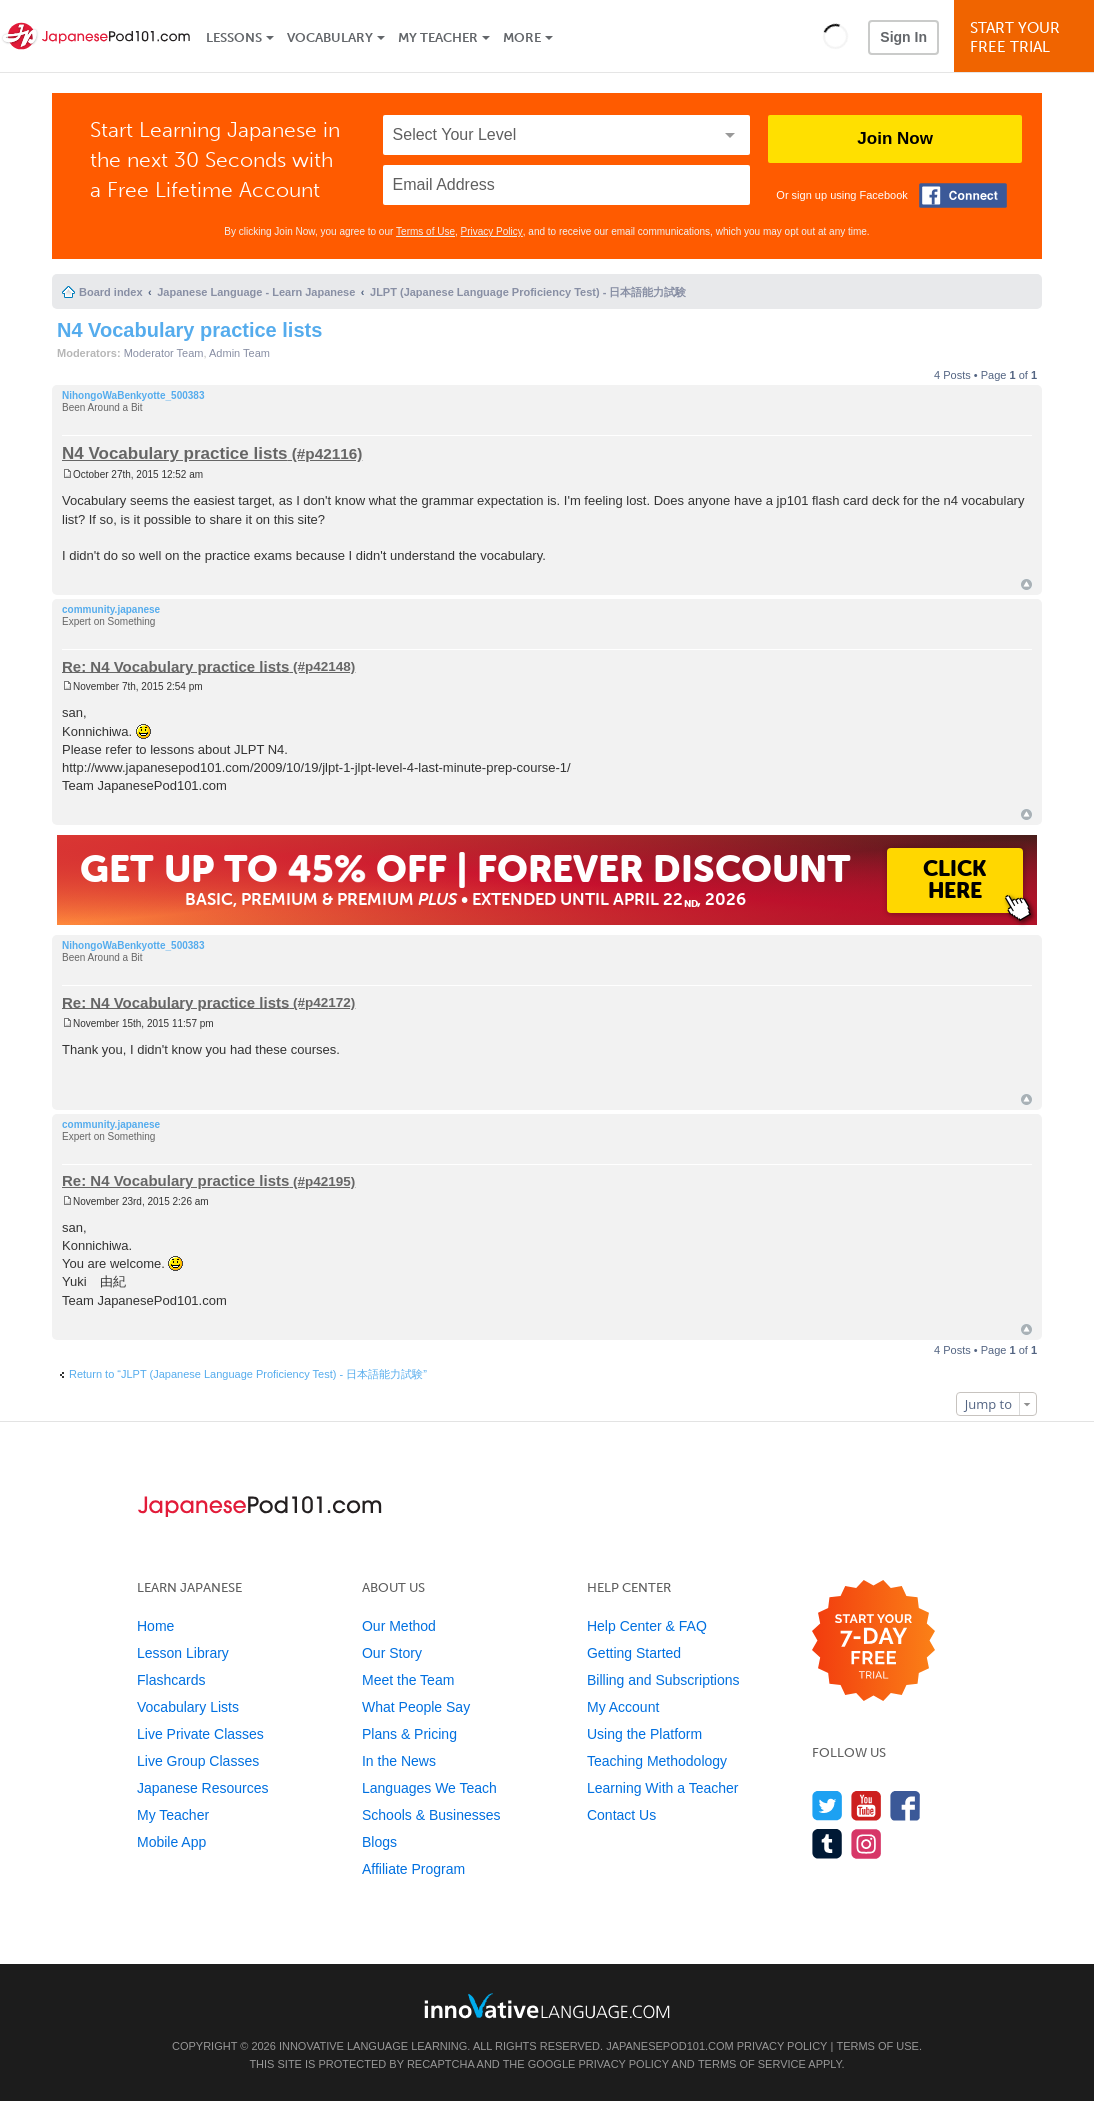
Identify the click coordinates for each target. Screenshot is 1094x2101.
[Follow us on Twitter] (827, 1805)
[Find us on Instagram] (866, 1843)
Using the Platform (644, 1734)
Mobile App (171, 1842)
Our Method (399, 1626)
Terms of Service (752, 2064)
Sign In (903, 37)
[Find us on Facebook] (905, 1805)
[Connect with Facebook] (963, 195)
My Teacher (438, 37)
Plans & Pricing (409, 1734)
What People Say (416, 1707)
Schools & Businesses (431, 1815)
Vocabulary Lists (188, 1707)
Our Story (392, 1653)
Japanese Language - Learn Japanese (256, 292)
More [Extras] (522, 37)
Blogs (379, 1842)
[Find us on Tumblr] (827, 1843)
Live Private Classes (200, 1734)
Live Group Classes (198, 1761)
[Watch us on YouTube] (866, 1805)
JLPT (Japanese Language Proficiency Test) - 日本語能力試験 (528, 292)
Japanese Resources (203, 1788)
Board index (111, 292)
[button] (835, 36)
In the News (399, 1761)
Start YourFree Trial (1027, 37)
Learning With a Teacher (663, 1788)
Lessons (234, 37)
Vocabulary (330, 37)
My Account (623, 1707)
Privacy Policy (492, 231)
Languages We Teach (429, 1788)
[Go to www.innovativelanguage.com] (547, 2005)
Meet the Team (408, 1680)
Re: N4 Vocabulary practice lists (175, 665)
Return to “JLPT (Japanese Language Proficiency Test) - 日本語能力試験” (248, 1374)
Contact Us (621, 1815)
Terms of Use (425, 231)
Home (155, 1626)
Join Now (895, 138)
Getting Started (634, 1653)
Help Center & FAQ (647, 1626)
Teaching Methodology (657, 1761)
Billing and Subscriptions (663, 1680)
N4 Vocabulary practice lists (189, 330)
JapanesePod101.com (670, 2046)
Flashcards (171, 1680)
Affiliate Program (413, 1869)
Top (1026, 584)
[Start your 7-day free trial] (873, 1641)
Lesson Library (183, 1653)
